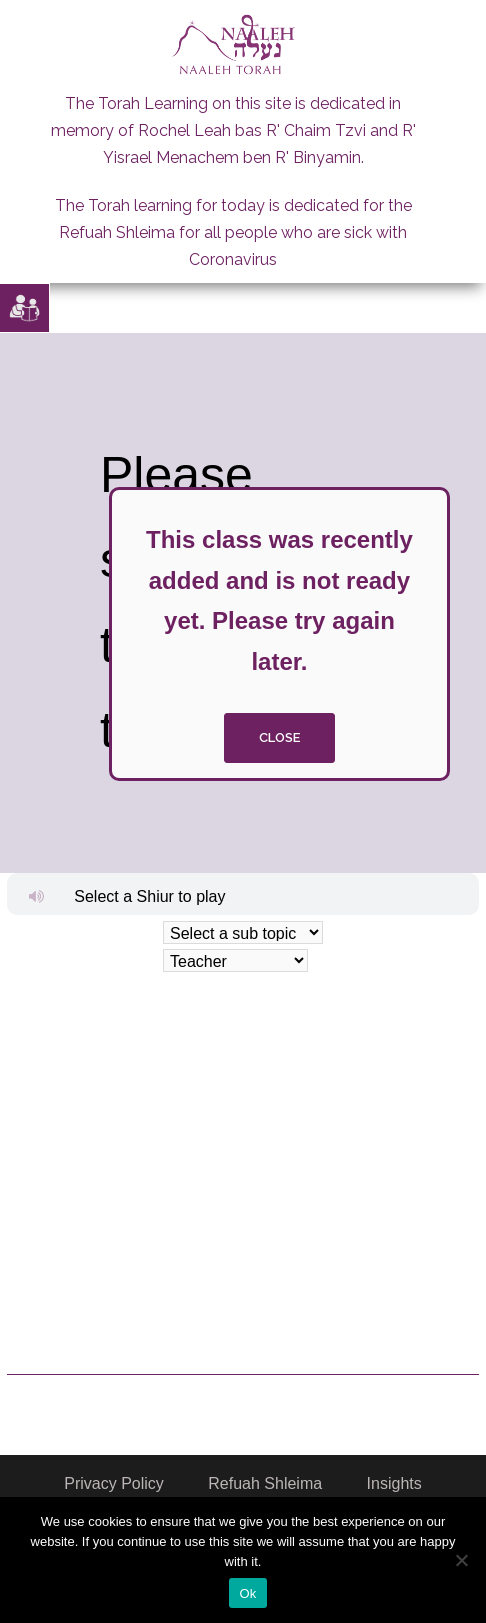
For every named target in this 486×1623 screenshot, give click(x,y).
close (279, 737)
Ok (247, 1593)
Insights (394, 1483)
